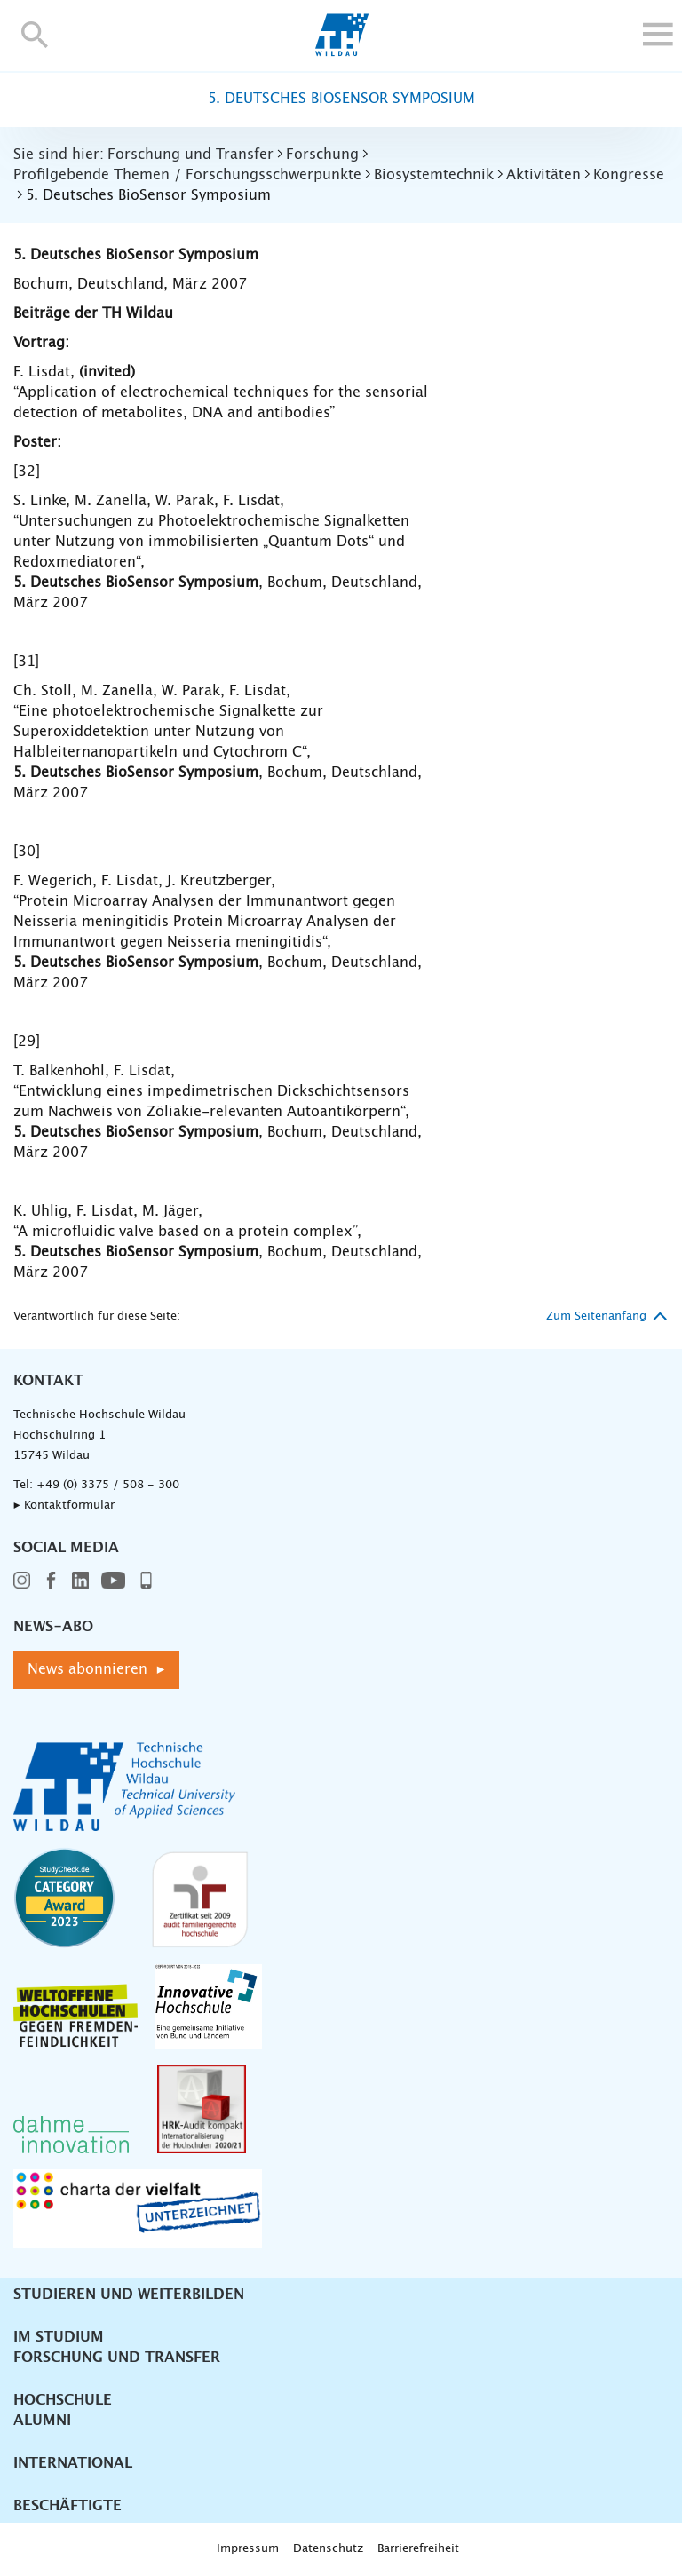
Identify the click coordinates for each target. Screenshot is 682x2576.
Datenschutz (328, 2549)
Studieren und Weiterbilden (128, 2294)
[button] (35, 34)
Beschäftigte (67, 2506)
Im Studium (58, 2337)
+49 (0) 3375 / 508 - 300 (107, 1485)
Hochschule (62, 2400)
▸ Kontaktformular (64, 1505)
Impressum (248, 2549)
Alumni (42, 2421)
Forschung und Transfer (116, 2357)
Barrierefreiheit (418, 2549)
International (72, 2463)
